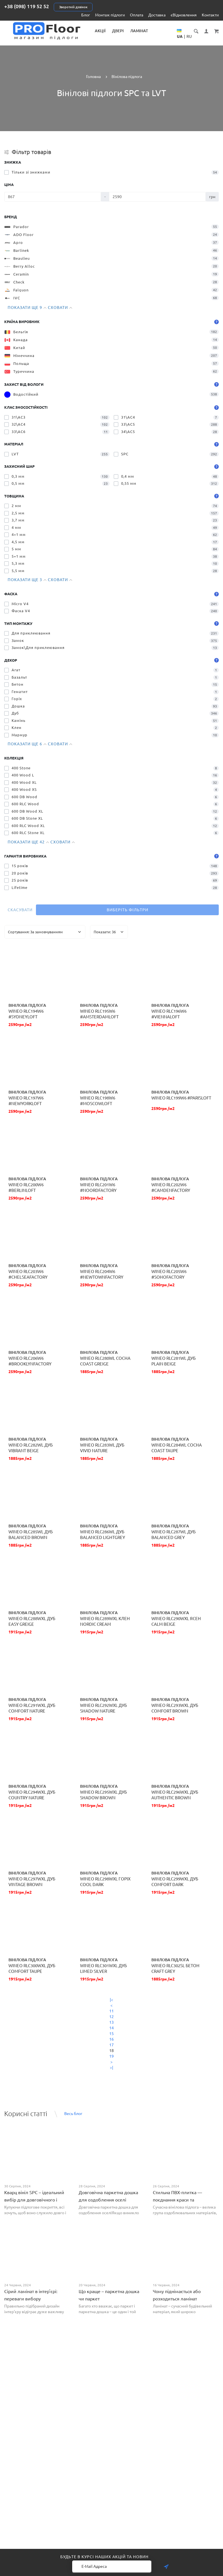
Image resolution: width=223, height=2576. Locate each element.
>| (111, 2067)
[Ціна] (52, 197)
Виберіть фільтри (127, 910)
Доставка (157, 15)
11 (111, 2011)
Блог (85, 15)
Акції (100, 31)
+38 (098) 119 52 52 (26, 6)
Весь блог (73, 2113)
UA (180, 36)
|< (111, 1999)
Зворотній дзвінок (73, 7)
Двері (118, 31)
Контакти (210, 15)
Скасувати (20, 910)
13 (111, 2022)
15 (111, 2033)
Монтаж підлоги (110, 15)
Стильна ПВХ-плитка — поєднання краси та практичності (177, 2200)
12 (111, 2016)
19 (111, 2056)
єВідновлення (184, 15)
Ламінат (139, 31)
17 (111, 2045)
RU (189, 36)
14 (111, 2028)
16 (111, 2039)
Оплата (136, 15)
